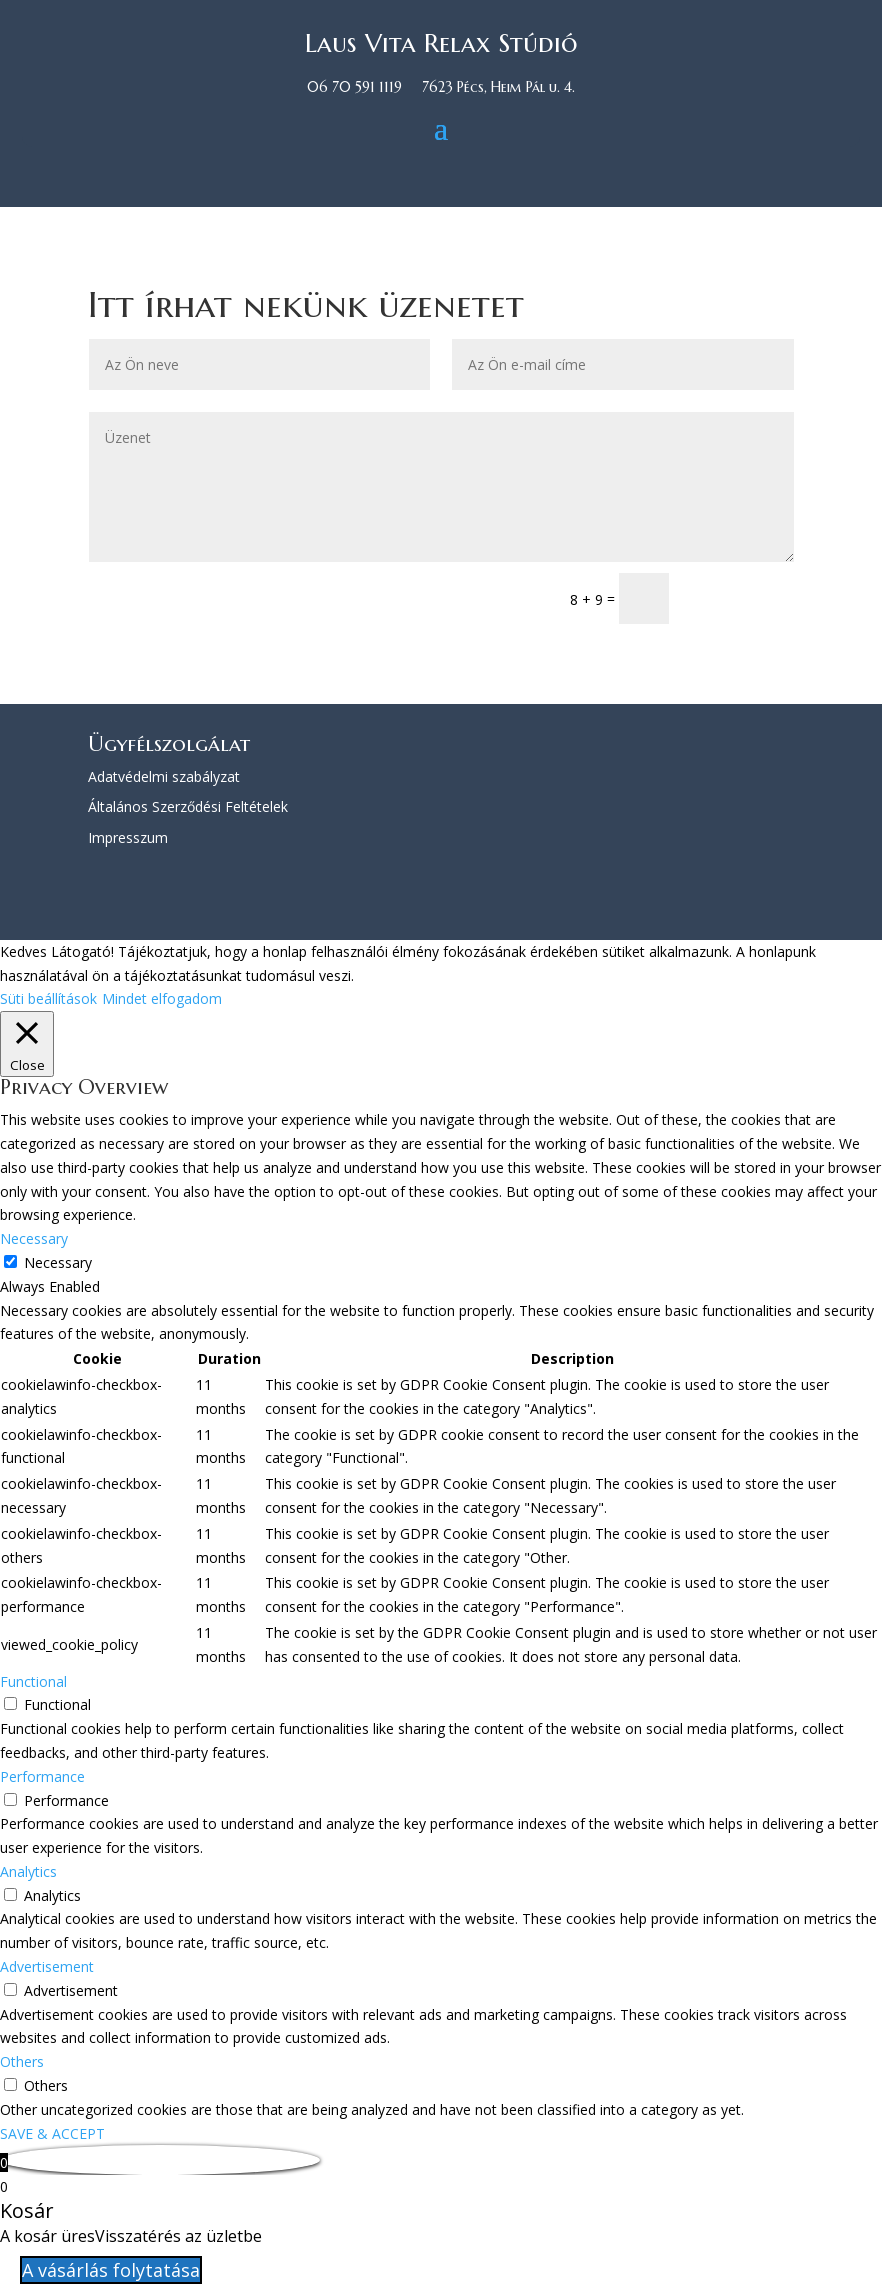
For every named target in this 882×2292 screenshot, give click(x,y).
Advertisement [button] (47, 1966)
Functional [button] (33, 1681)
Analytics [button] (28, 1871)
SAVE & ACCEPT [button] (52, 2133)
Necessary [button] (34, 1238)
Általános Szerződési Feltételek (188, 806)
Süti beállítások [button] (48, 998)
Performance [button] (42, 1776)
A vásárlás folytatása (111, 2270)
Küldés (740, 597)
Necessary (58, 1262)
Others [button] (22, 2061)
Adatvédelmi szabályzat (164, 776)
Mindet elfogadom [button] (162, 998)
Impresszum (128, 837)
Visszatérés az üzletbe (178, 2236)
